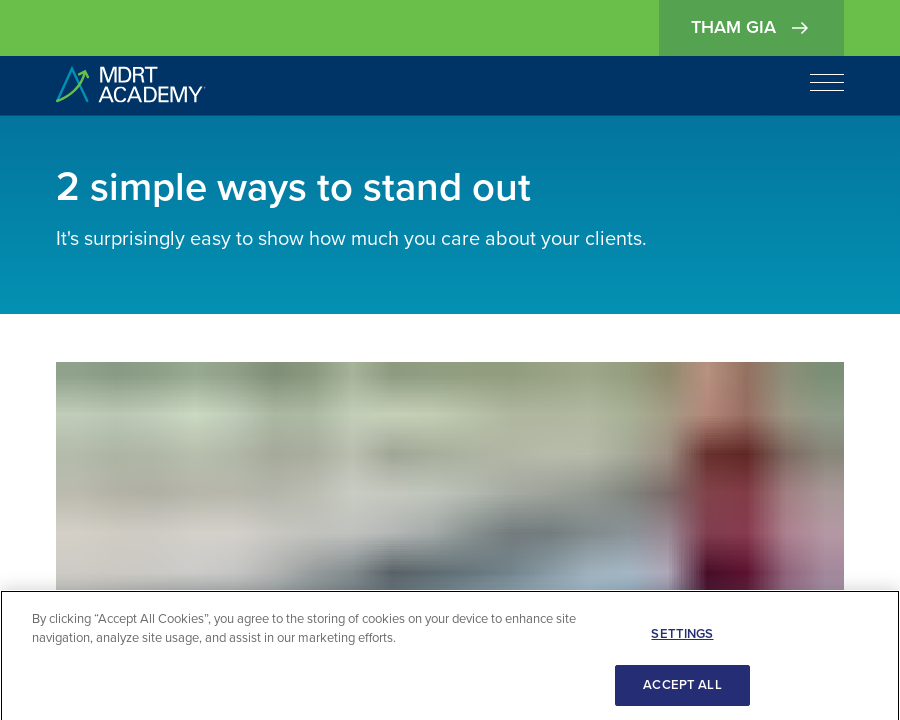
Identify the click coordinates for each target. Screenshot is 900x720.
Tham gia (751, 28)
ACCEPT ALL (682, 689)
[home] (131, 85)
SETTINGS (682, 638)
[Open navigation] (827, 82)
